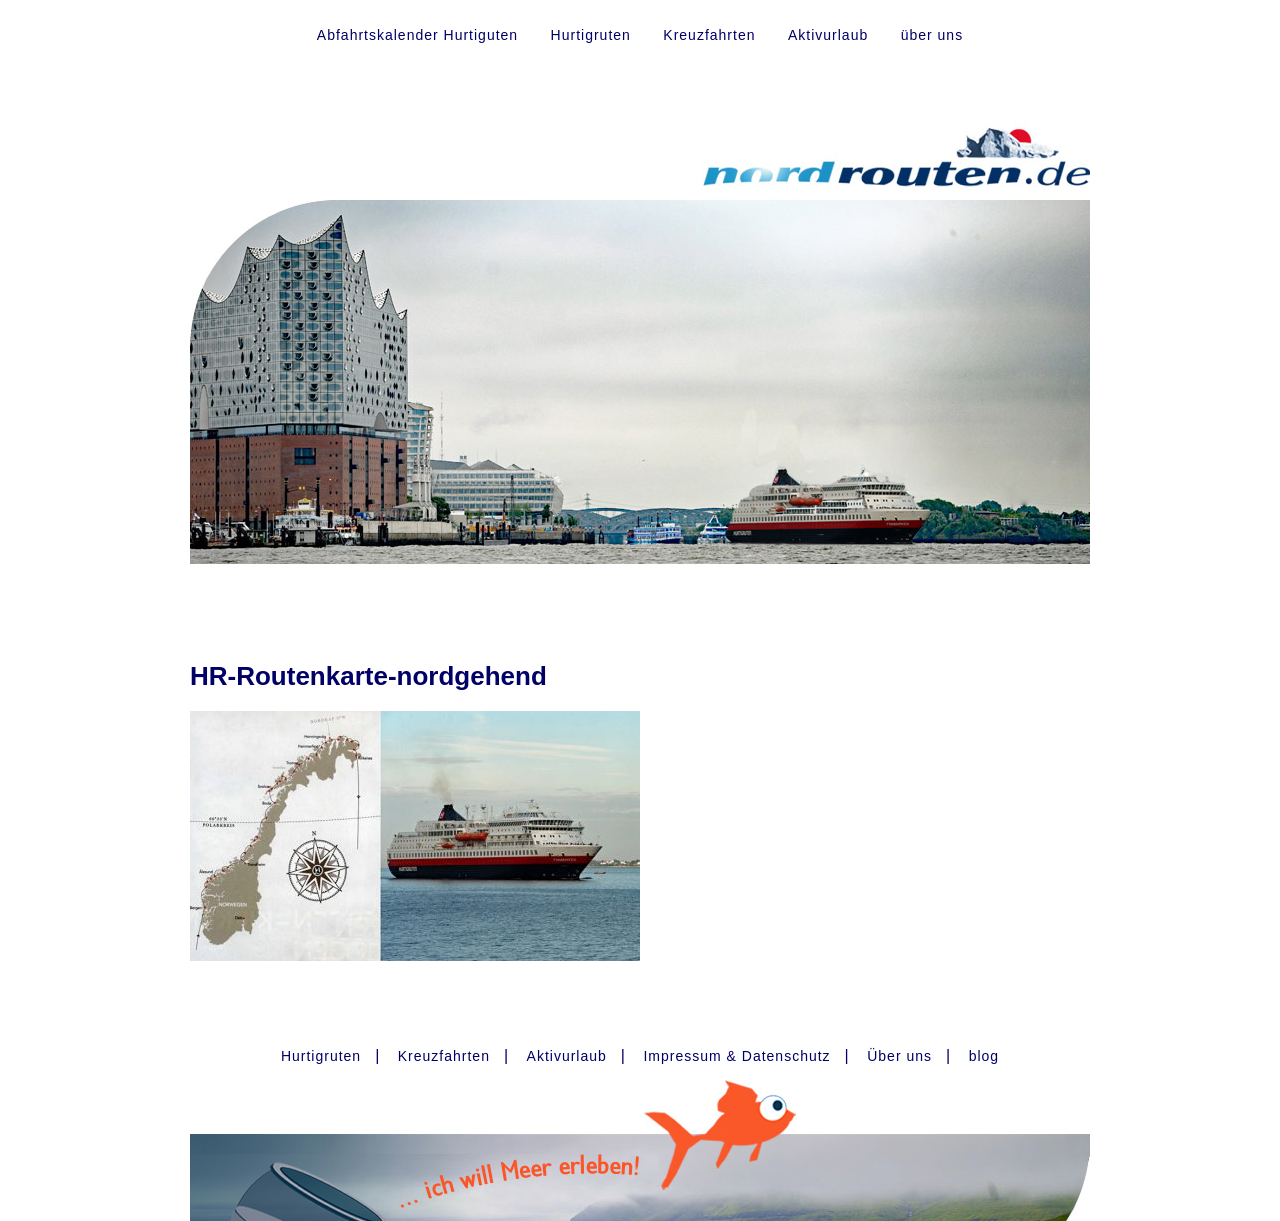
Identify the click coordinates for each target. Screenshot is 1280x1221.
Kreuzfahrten (709, 35)
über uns (932, 35)
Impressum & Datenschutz (736, 1056)
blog (984, 1056)
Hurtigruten (591, 35)
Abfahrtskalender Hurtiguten (417, 35)
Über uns (899, 1056)
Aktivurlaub (828, 35)
